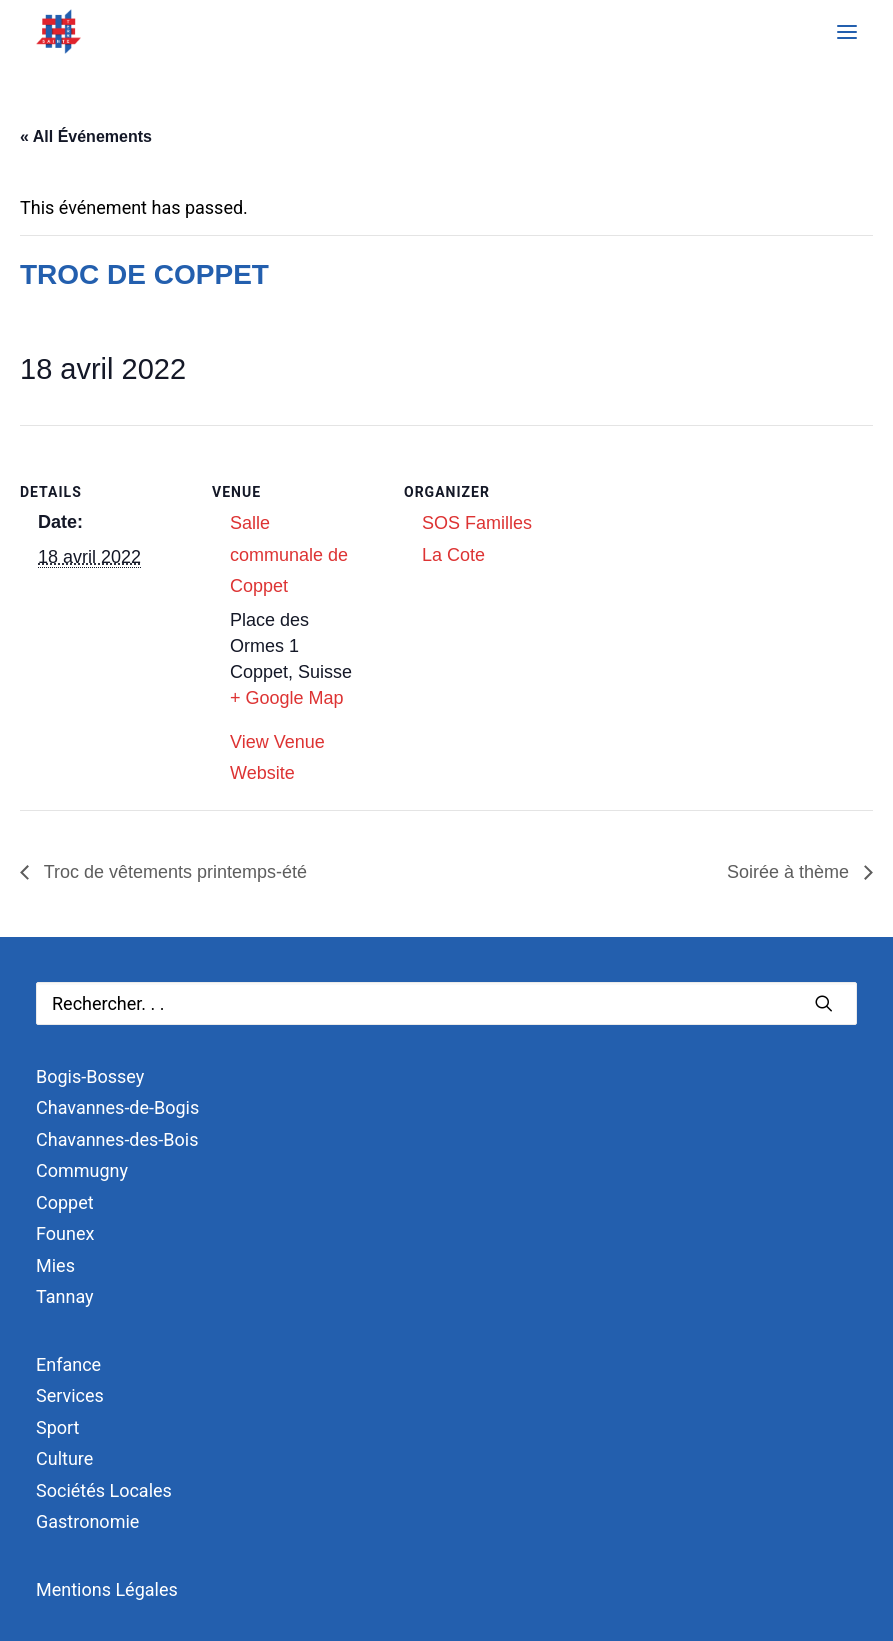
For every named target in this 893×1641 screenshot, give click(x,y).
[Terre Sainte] (58, 31)
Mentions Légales (107, 1589)
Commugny (82, 1170)
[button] (847, 31)
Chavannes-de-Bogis (117, 1107)
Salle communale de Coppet (289, 554)
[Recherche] (446, 1003)
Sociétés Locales (104, 1490)
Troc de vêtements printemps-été (173, 872)
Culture (64, 1458)
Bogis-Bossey (90, 1076)
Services (70, 1395)
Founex (65, 1233)
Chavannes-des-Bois (117, 1139)
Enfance (68, 1364)
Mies (55, 1265)
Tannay (65, 1296)
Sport (58, 1427)
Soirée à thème (790, 872)
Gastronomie (87, 1521)
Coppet (65, 1202)
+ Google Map (287, 698)
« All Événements (86, 136)
